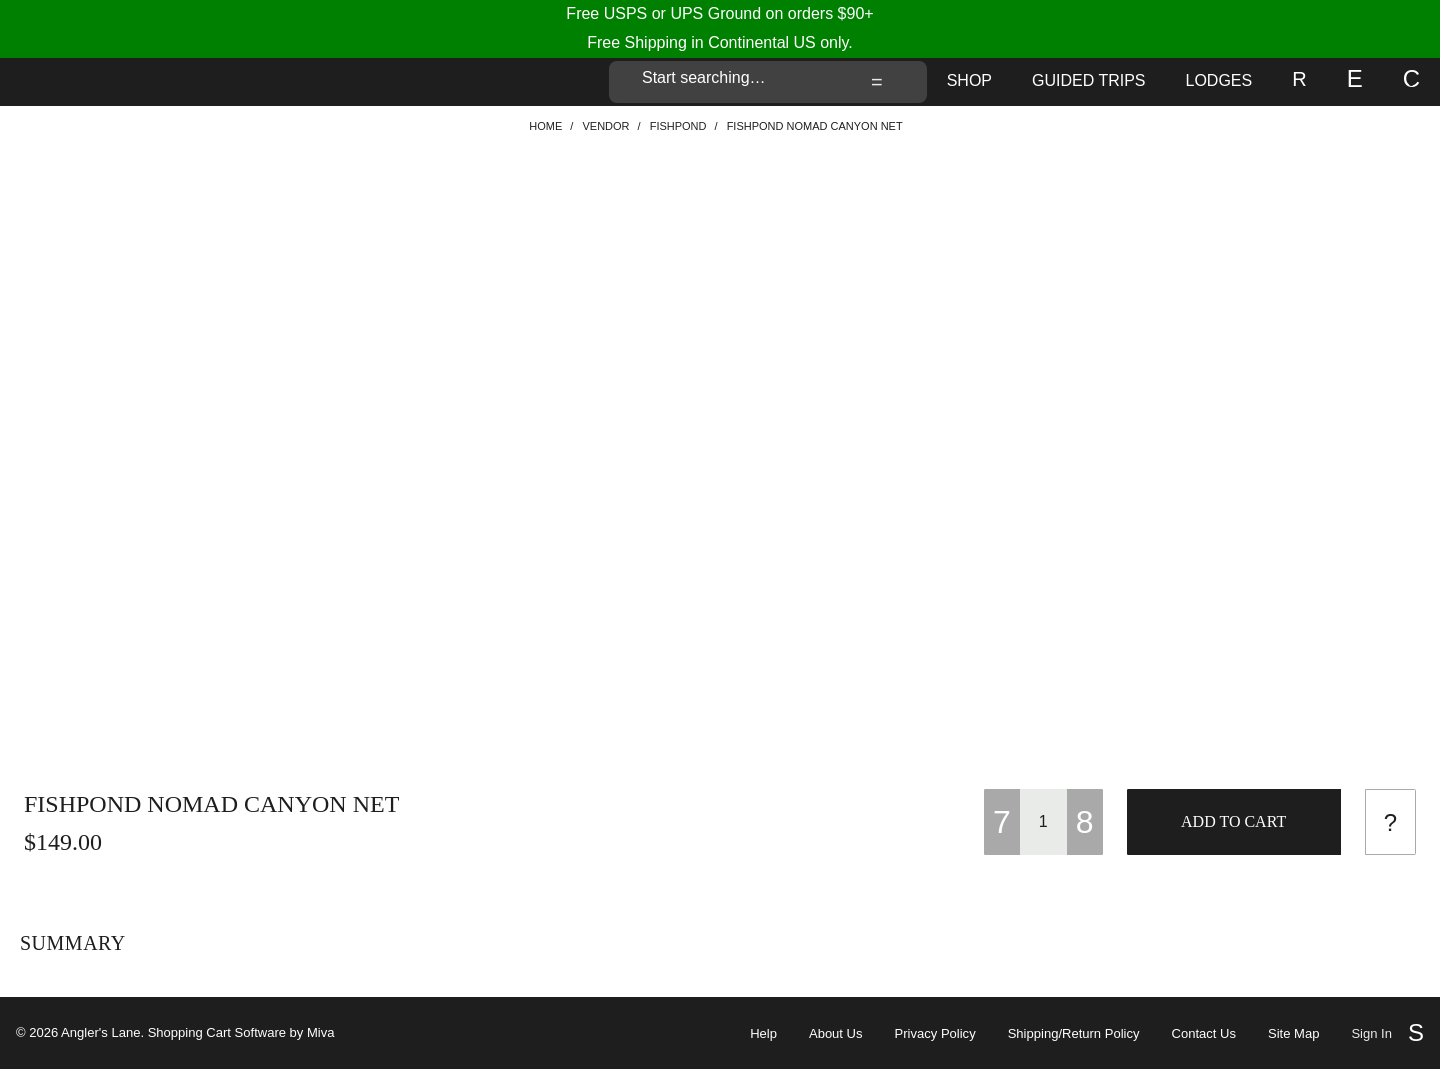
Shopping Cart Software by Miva (241, 1032)
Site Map (1293, 1033)
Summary (73, 943)
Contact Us (1204, 1033)
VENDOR (605, 126)
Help (763, 1033)
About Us (836, 1033)
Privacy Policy (935, 1033)
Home (545, 126)
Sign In (1371, 1033)
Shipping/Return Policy (1074, 1033)
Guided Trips (1089, 80)
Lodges (1219, 80)
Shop (969, 80)
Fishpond (678, 126)
